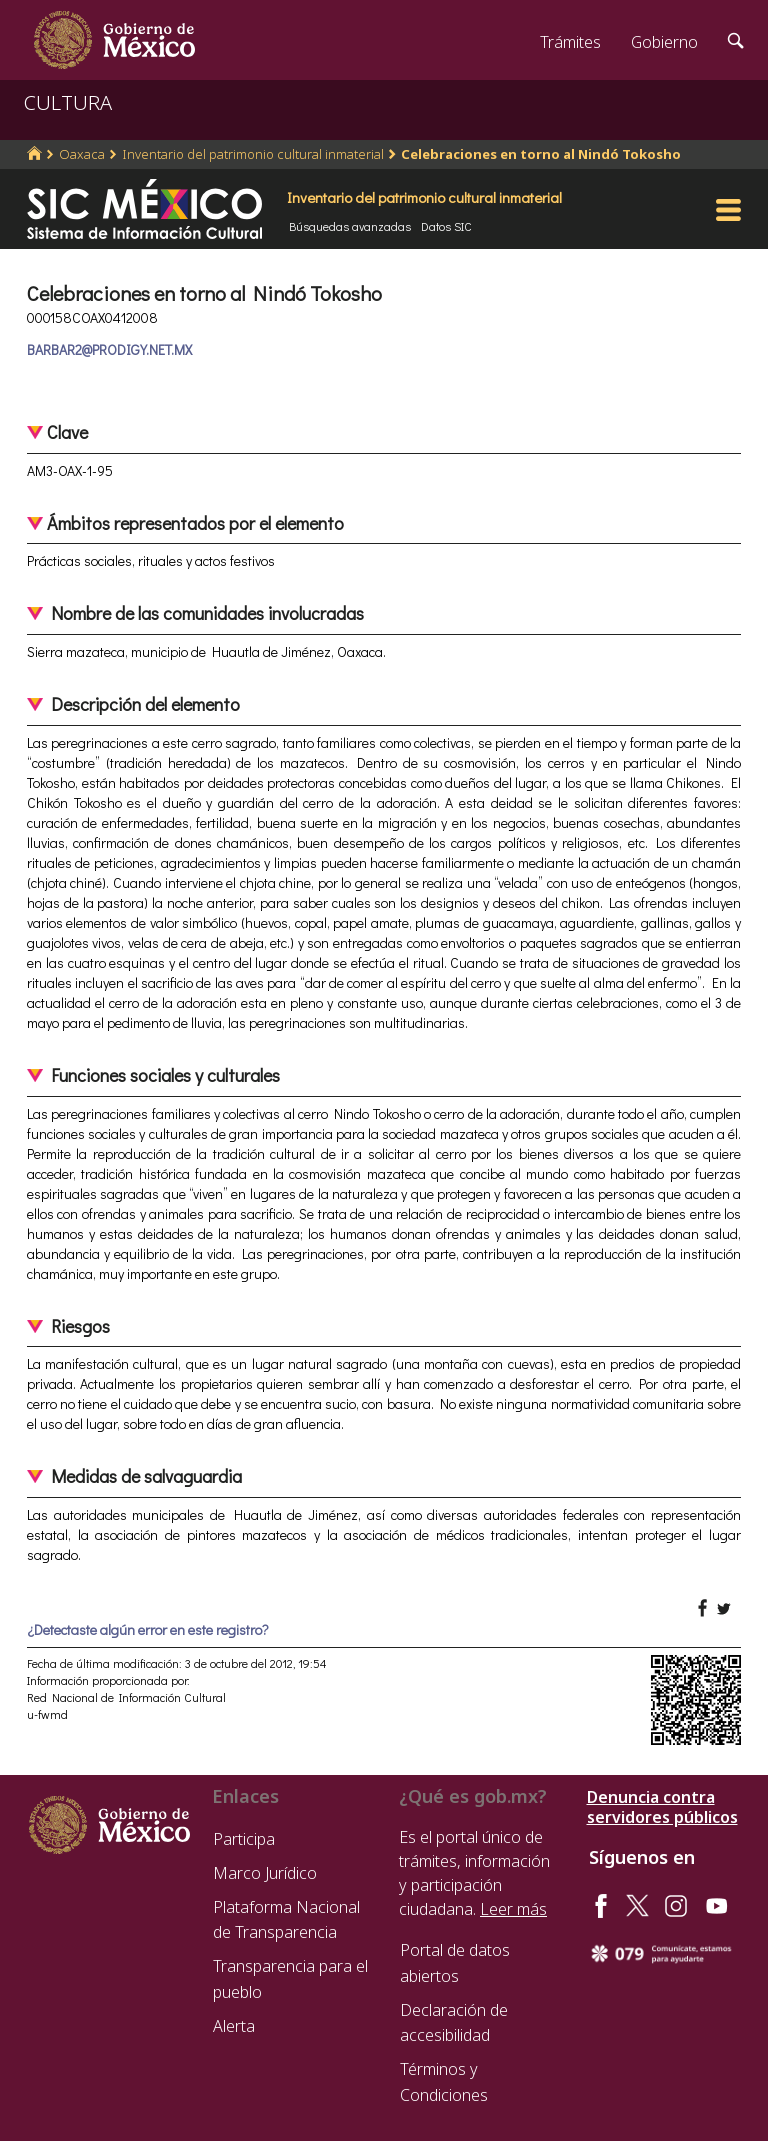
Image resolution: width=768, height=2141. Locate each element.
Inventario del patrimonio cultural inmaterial (253, 154)
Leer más (513, 1909)
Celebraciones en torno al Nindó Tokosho (541, 154)
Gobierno (664, 42)
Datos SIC (446, 226)
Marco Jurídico (265, 1873)
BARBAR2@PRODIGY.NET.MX (109, 349)
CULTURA (68, 102)
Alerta (234, 2026)
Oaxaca (82, 154)
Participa (244, 1839)
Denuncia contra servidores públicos (662, 1807)
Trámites (570, 42)
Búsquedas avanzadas (350, 226)
